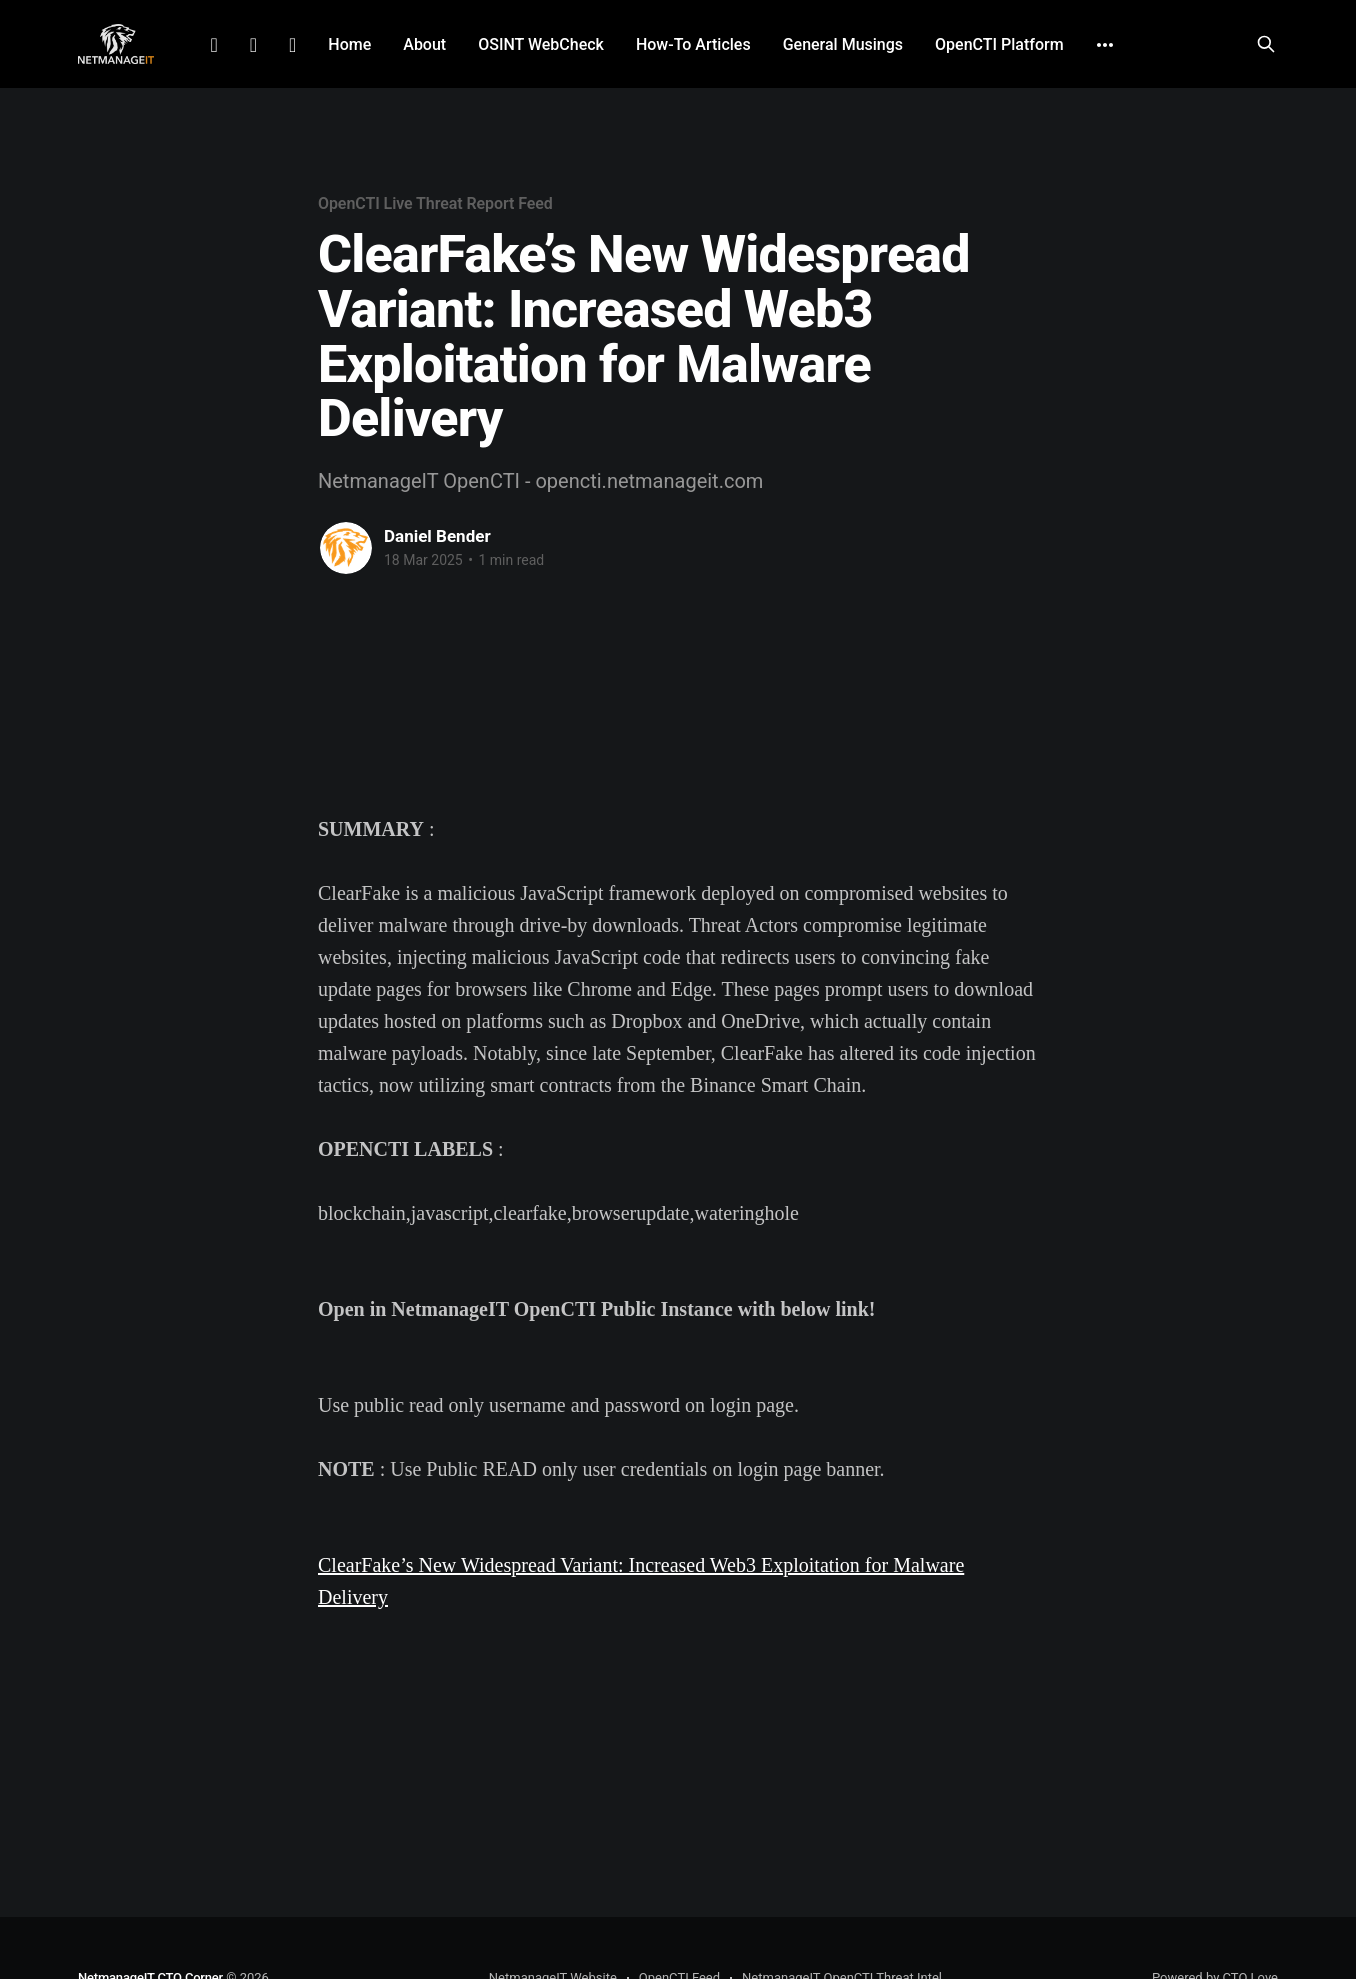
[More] (1105, 45)
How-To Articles (693, 44)
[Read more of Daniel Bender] (346, 548)
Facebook (253, 45)
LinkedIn (213, 45)
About (424, 44)
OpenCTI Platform (999, 44)
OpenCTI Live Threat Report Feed (435, 203)
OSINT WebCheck (541, 44)
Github (292, 45)
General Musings (843, 44)
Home (349, 44)
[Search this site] (1266, 44)
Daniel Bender (437, 536)
